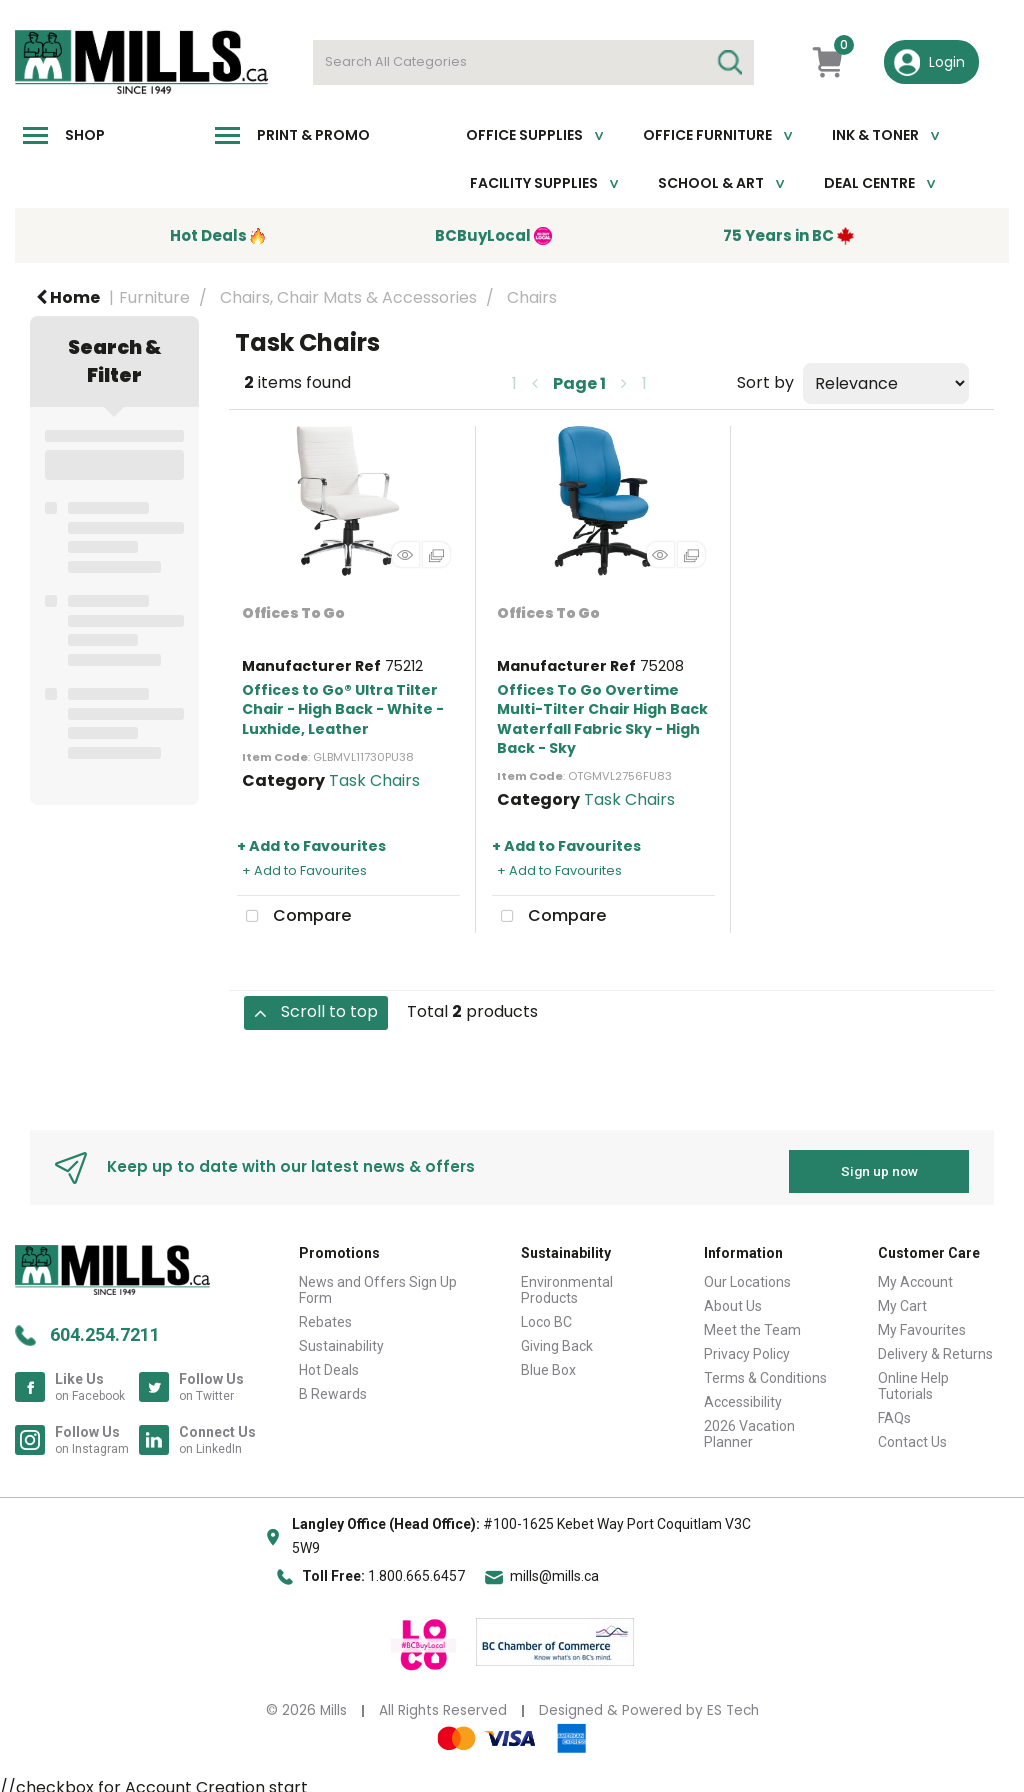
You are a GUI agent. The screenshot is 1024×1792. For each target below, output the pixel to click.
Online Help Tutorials (913, 1378)
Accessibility (743, 1394)
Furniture (154, 297)
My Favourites (922, 1322)
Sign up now (879, 1163)
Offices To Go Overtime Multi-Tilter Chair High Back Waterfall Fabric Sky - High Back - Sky (602, 719)
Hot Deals (329, 1362)
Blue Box (548, 1362)
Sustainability (341, 1338)
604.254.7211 (105, 1326)
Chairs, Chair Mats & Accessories (348, 297)
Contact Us (912, 1434)
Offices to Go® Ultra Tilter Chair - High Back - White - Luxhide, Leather (343, 709)
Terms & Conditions (765, 1370)
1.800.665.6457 (416, 1569)
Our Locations (747, 1274)
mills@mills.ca (554, 1569)
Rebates (325, 1314)
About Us (733, 1298)
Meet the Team (752, 1322)
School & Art (711, 183)
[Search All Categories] (533, 62)
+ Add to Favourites (311, 846)
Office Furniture (707, 135)
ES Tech (733, 1702)
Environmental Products (567, 1282)
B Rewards (333, 1386)
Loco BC (546, 1314)
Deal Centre (869, 183)
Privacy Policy (747, 1346)
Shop (85, 135)
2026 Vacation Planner (749, 1426)
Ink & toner (875, 135)
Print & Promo (313, 135)
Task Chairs (374, 780)
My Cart (902, 1298)
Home (68, 297)
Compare (294, 917)
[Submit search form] (729, 62)
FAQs (894, 1410)
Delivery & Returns (935, 1346)
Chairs (532, 297)
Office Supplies (524, 135)
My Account (915, 1274)
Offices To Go (293, 613)
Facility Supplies (534, 183)
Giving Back (557, 1338)
